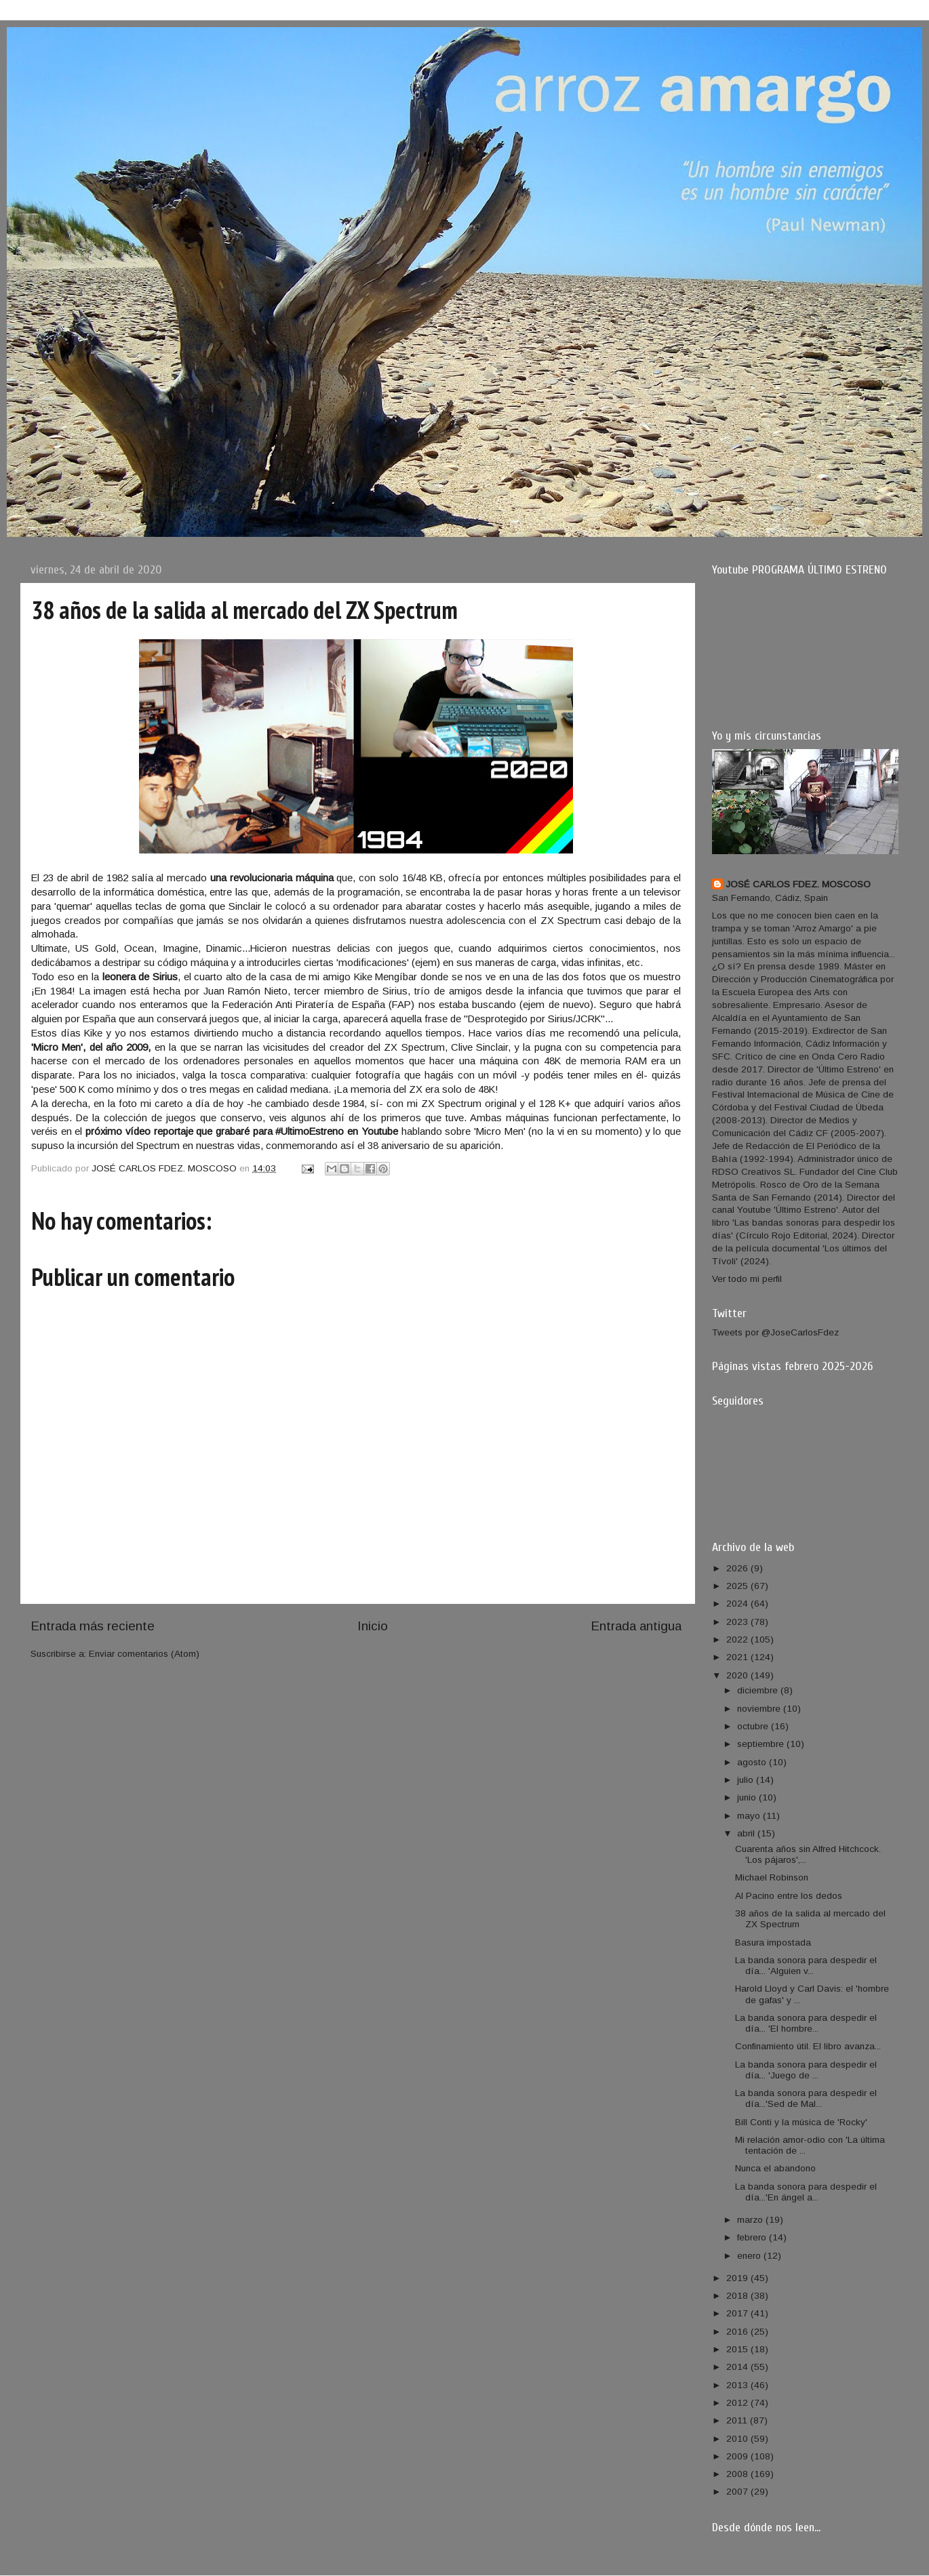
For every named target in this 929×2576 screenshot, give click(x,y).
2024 (738, 1603)
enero (750, 2256)
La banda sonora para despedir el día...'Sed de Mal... (806, 2098)
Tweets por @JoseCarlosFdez (775, 1332)
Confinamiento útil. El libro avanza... (808, 2046)
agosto (753, 1762)
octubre (754, 1726)
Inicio (372, 1626)
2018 (738, 2296)
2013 (738, 2385)
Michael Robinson (771, 1877)
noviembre (760, 1709)
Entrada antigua (636, 1626)
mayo (750, 1816)
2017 (738, 2313)
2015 (738, 2349)
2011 (738, 2420)
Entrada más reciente (93, 1626)
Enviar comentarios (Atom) (144, 1654)
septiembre (762, 1744)
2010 (738, 2439)
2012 (738, 2403)
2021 (738, 1657)
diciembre (758, 1690)
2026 (738, 1568)
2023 (738, 1622)
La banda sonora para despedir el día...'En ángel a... (806, 2191)
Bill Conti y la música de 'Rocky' (801, 2122)
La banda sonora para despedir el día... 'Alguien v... (806, 1965)
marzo (751, 2220)
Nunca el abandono (775, 2168)
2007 (738, 2492)
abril (747, 1833)
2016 (738, 2332)
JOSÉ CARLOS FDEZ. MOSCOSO (798, 884)
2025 (738, 1586)
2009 (738, 2456)
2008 (738, 2474)
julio (746, 1780)
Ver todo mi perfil (747, 1279)
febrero (753, 2237)
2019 (738, 2278)
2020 (738, 1675)
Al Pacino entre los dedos (788, 1896)
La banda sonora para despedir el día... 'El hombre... (806, 2023)
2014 (738, 2367)
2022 (738, 1639)
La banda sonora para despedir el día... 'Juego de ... (806, 2069)
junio (748, 1797)
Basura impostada (773, 1942)
